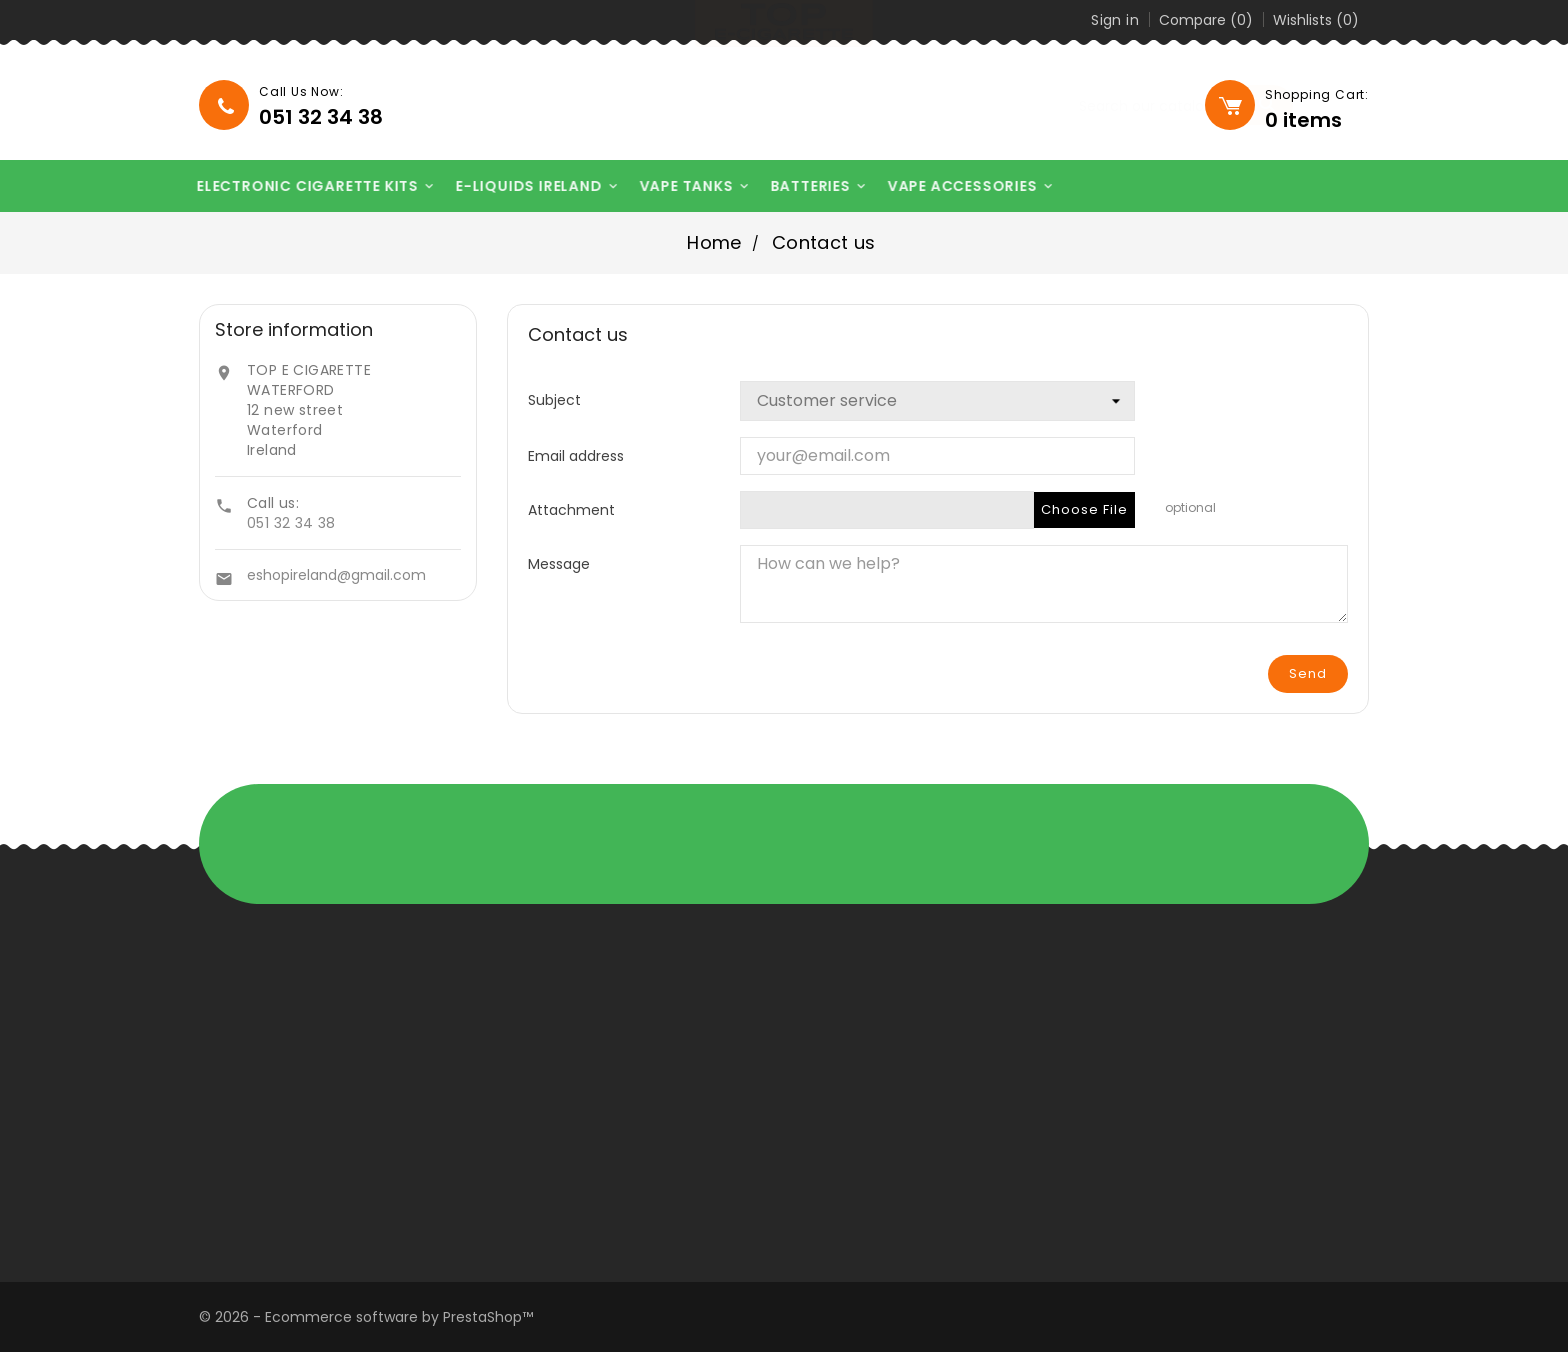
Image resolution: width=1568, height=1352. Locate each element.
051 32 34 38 (291, 523)
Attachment (571, 509)
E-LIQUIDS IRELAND (528, 186)
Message (559, 563)
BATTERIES (809, 186)
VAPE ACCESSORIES (961, 186)
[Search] (1075, 106)
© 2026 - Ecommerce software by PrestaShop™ (366, 1317)
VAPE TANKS (685, 186)
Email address (576, 455)
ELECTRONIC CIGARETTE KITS (306, 186)
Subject (554, 399)
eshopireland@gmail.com (336, 575)
